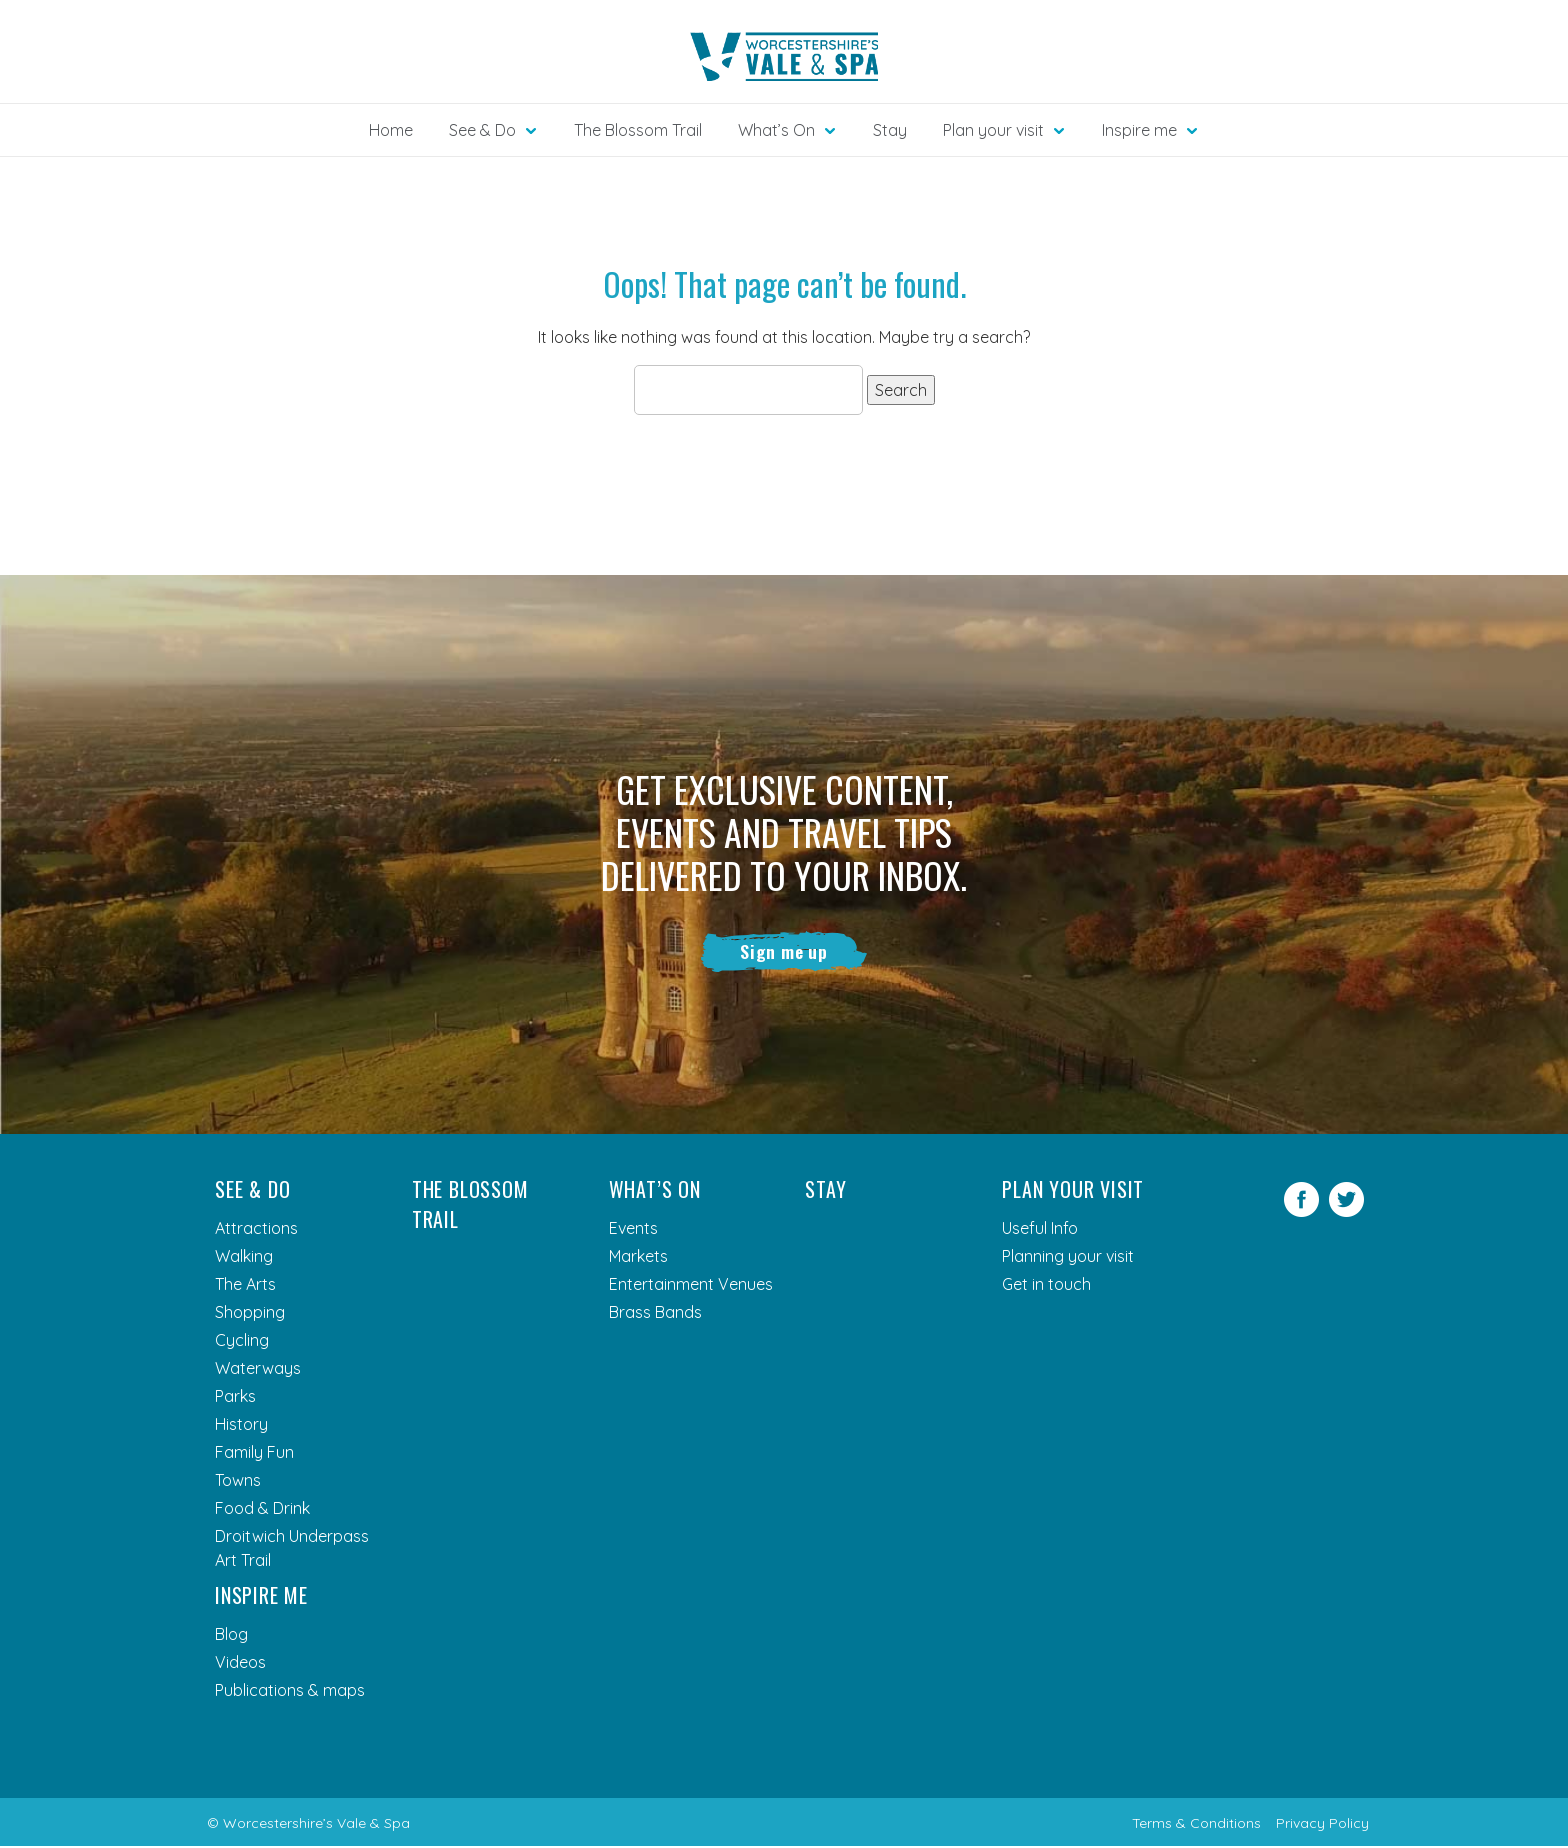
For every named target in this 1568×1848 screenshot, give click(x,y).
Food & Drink (262, 1510)
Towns (238, 1482)
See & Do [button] (482, 130)
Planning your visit (1068, 1258)
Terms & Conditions (1196, 1825)
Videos (240, 1664)
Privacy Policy (1322, 1825)
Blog (231, 1636)
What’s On (655, 1191)
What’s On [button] (776, 130)
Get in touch (1046, 1286)
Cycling (242, 1342)
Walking (244, 1258)
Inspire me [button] (1139, 130)
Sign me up (784, 952)
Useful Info (1040, 1230)
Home (391, 130)
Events (633, 1230)
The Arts (245, 1286)
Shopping (250, 1314)
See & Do (252, 1191)
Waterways (258, 1370)
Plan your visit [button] (993, 130)
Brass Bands (655, 1314)
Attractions (256, 1230)
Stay (890, 130)
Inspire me (261, 1597)
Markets (638, 1258)
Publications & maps (290, 1692)
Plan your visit (1073, 1191)
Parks (235, 1398)
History (241, 1426)
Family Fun (254, 1454)
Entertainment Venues (691, 1286)
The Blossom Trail (638, 130)
